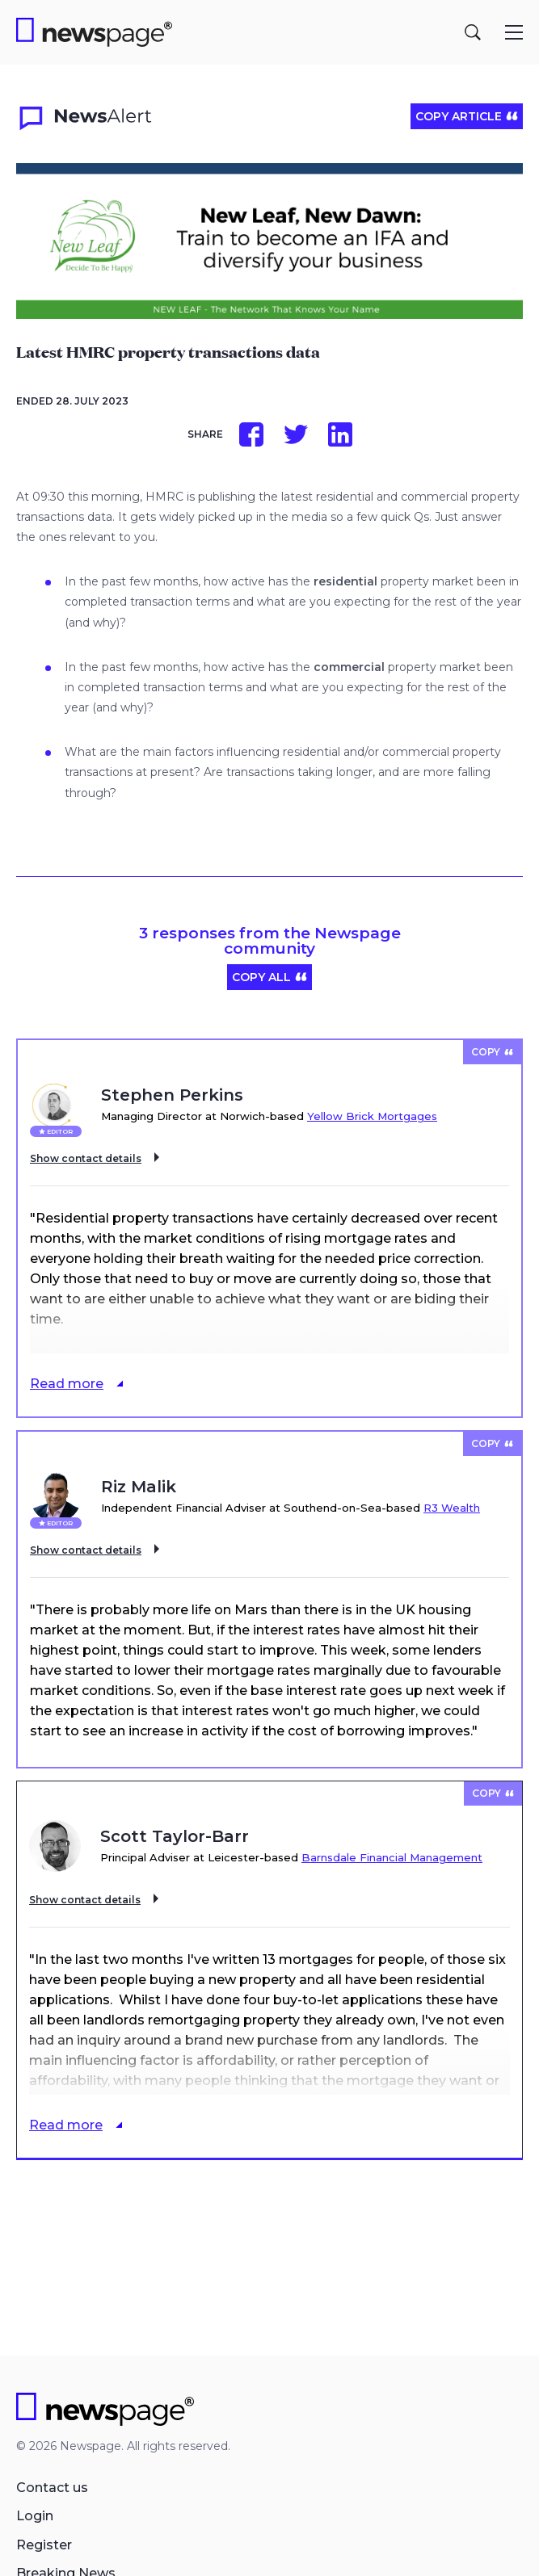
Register (44, 2545)
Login (34, 2516)
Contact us (52, 2487)
